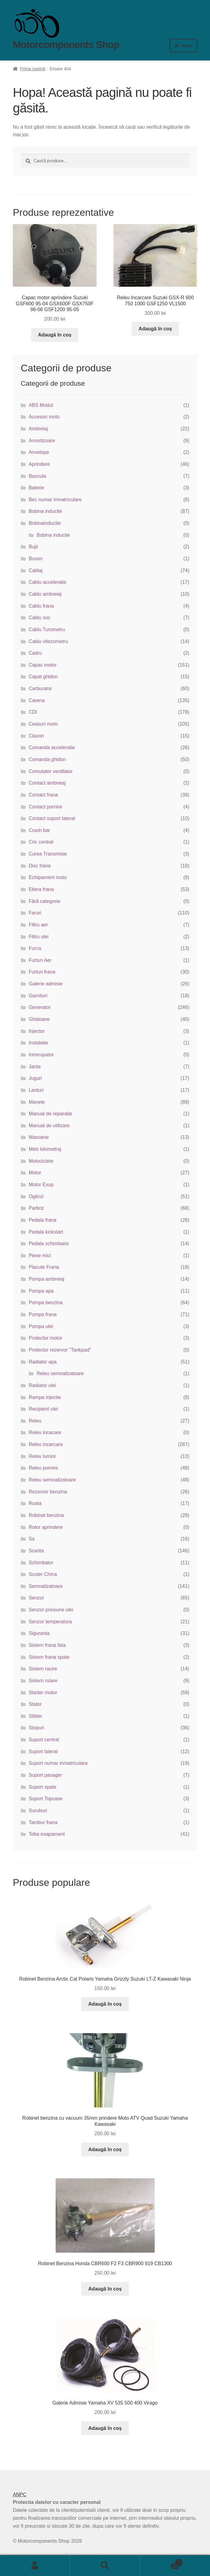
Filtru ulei (39, 936)
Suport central (44, 1739)
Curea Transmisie (48, 853)
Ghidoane (39, 1019)
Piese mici (40, 1255)
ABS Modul (41, 405)
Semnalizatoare (46, 1586)
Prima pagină (32, 68)
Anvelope (39, 452)
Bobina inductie (45, 511)
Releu (35, 1420)
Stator (35, 1704)
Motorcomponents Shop (66, 44)
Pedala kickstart (46, 1232)
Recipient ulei (43, 1408)
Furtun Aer (40, 960)
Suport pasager (45, 1775)
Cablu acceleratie (48, 582)
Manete (37, 1102)
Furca (35, 948)
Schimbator (41, 1562)
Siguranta (39, 1633)
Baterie (36, 487)
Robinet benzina (46, 1515)
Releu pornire (43, 1467)
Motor (35, 1172)
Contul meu (35, 2565)
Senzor (36, 1597)
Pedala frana (43, 1220)
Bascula (37, 476)
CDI (33, 712)
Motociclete (41, 1161)
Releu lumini (42, 1456)
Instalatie (38, 1042)
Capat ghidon (43, 676)
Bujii (33, 546)
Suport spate (43, 1787)
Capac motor (43, 665)
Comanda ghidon (47, 759)
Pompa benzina (46, 1302)
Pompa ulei (41, 1326)
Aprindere (39, 464)
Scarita (36, 1550)
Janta (35, 1066)
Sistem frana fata (47, 1645)
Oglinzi (36, 1196)
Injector (37, 1031)
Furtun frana (42, 971)
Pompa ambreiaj (46, 1279)
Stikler (35, 1716)
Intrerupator (41, 1054)
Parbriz (36, 1208)
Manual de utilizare (49, 1125)
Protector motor (45, 1338)
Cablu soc (39, 617)
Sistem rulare (43, 1680)
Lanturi (36, 1090)
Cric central (41, 842)
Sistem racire (43, 1668)
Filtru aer (38, 924)
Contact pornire (45, 806)
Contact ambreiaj (47, 783)
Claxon (36, 735)
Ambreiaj (38, 428)
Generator (40, 1007)
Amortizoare (42, 440)
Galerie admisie (46, 983)
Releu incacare (45, 1432)
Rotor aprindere (46, 1527)
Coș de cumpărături (161, 2561)
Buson (35, 558)
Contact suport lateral (52, 818)
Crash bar (39, 830)
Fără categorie (44, 901)
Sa (32, 1538)
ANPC (19, 2494)
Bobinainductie (45, 523)
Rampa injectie (45, 1397)
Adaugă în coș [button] (54, 334)
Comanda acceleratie (52, 747)
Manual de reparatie (50, 1113)
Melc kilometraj (45, 1149)
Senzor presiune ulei (51, 1609)
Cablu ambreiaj (45, 594)
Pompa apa (41, 1291)
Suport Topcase (46, 1798)
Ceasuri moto (43, 724)
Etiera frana (41, 889)
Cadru (35, 653)
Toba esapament (47, 1834)
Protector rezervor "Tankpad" (60, 1349)
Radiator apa (43, 1361)
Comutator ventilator (51, 771)
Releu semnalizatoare (60, 1373)
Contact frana (43, 794)
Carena (37, 700)
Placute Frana (44, 1267)
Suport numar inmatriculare (58, 1763)
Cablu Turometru (47, 629)
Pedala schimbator (49, 1243)
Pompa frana (43, 1314)
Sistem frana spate (49, 1657)
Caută (105, 2565)
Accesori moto (44, 416)
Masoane (39, 1137)
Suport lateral (43, 1751)
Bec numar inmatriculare (55, 499)
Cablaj (35, 570)
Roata (35, 1503)
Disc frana (40, 865)
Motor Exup (41, 1184)
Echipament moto (48, 877)
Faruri (35, 912)
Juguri (35, 1078)
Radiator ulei (42, 1385)
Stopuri (36, 1727)
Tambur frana (43, 1822)
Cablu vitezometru (48, 641)
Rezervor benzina (48, 1491)
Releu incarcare (46, 1444)
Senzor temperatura (50, 1621)
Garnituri (38, 995)
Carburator (40, 688)
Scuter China (43, 1574)
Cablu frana (41, 606)
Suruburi (38, 1810)
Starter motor (43, 1692)
